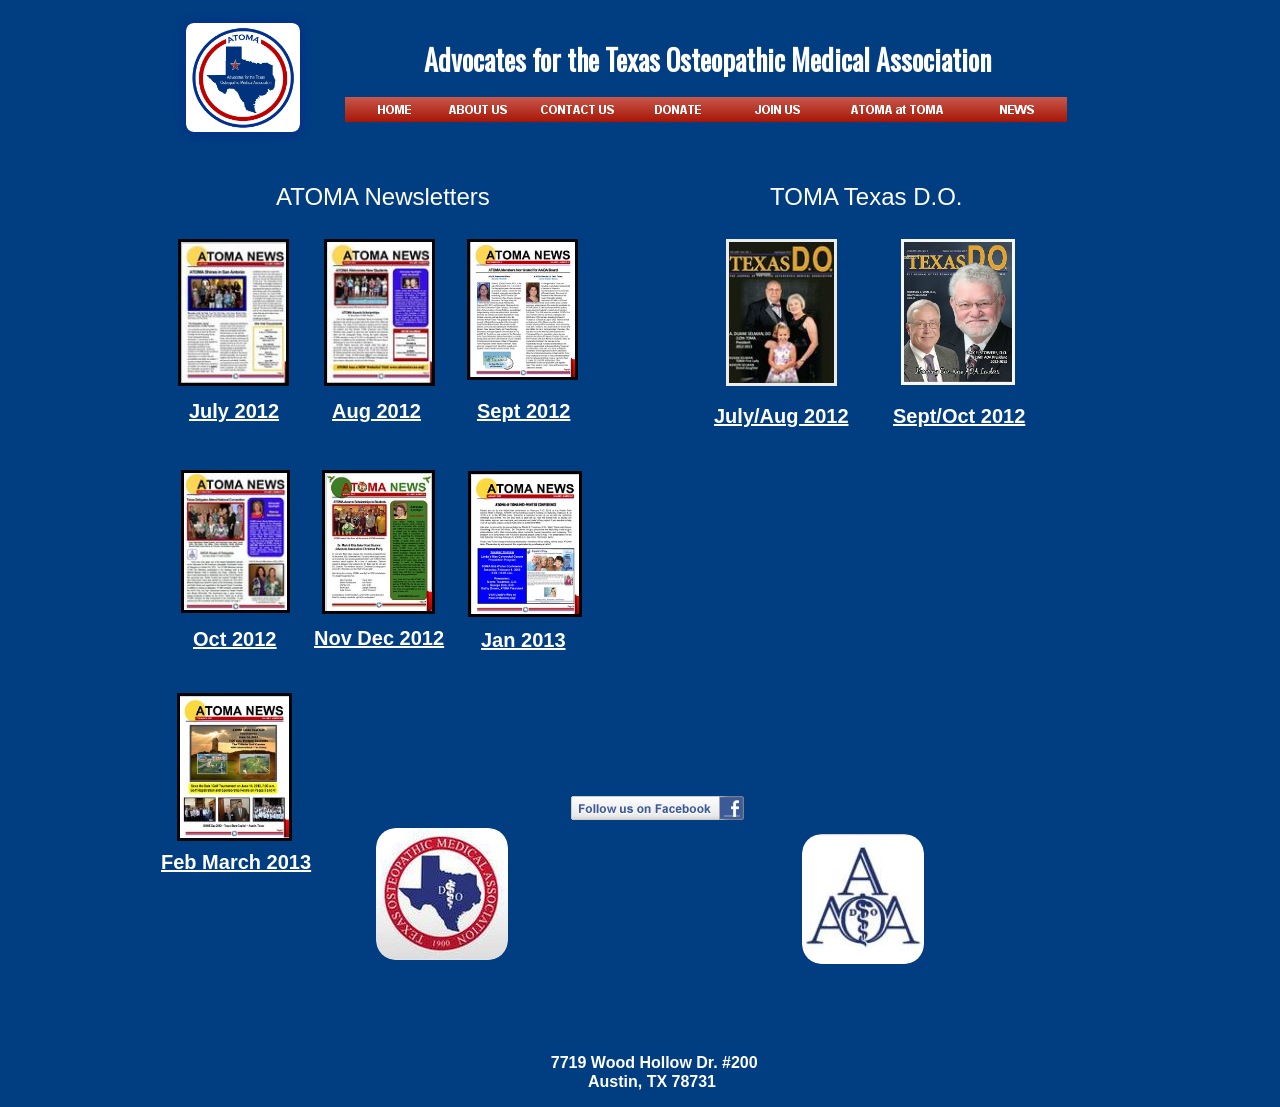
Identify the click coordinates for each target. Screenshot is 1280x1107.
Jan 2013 (523, 640)
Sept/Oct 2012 (959, 416)
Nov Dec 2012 (379, 638)
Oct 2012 (234, 639)
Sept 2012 (523, 411)
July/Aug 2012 (781, 416)
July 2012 (234, 411)
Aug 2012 (376, 411)
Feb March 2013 (236, 862)
